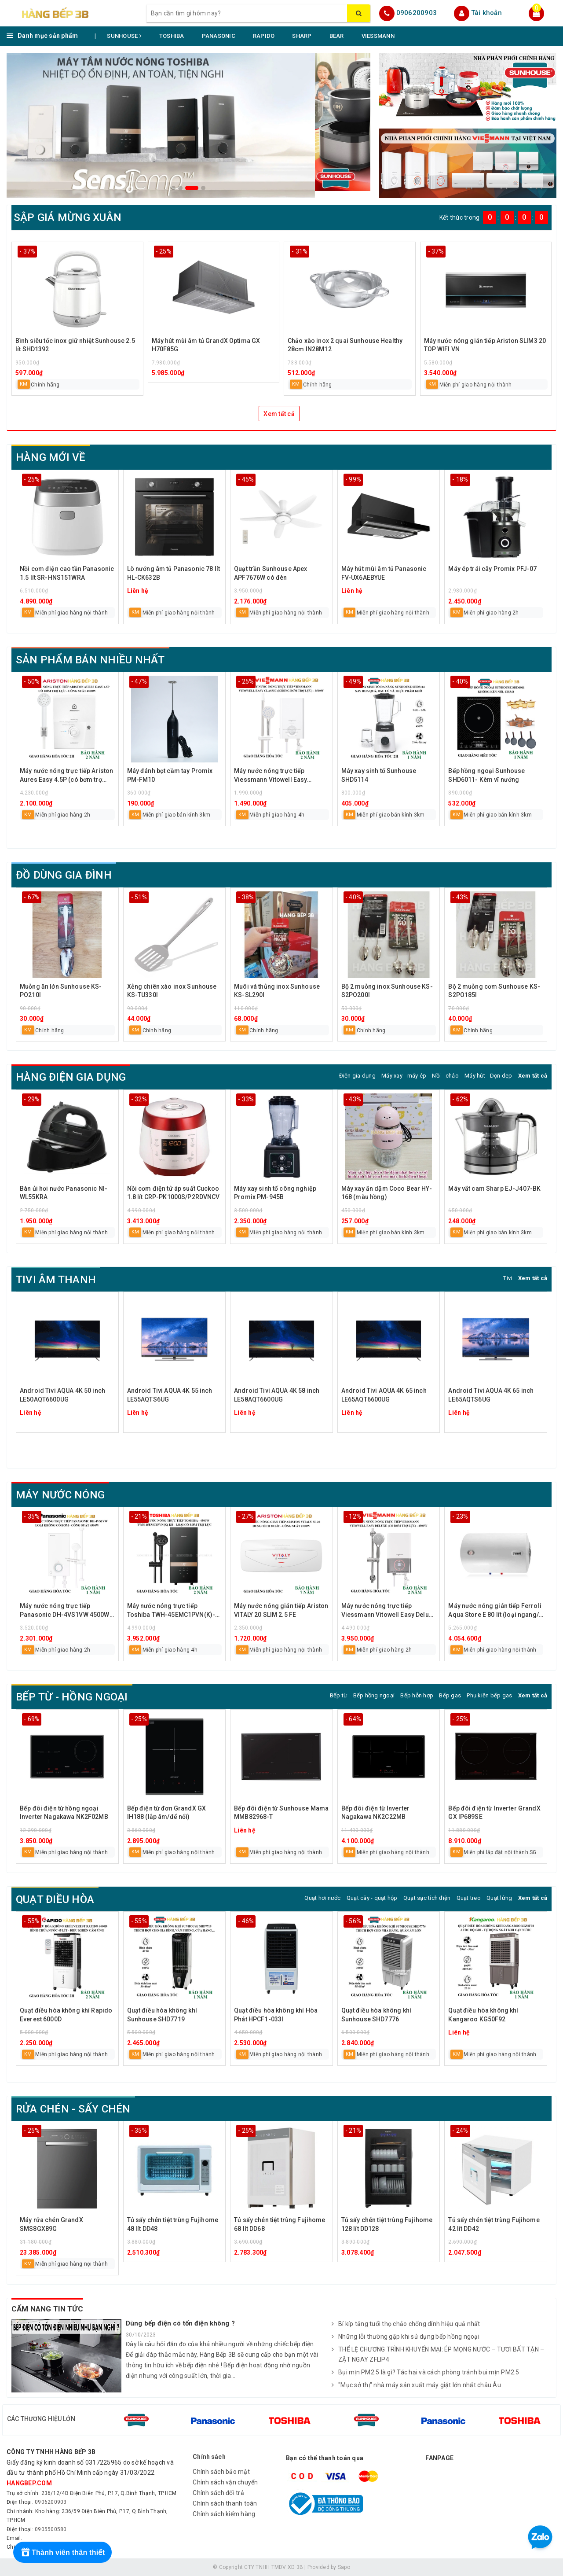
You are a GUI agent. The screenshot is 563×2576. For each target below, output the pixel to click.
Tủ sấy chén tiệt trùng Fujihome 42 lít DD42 (493, 2224)
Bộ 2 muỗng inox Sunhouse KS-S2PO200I (387, 991)
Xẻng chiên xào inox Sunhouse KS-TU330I (172, 991)
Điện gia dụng (357, 1075)
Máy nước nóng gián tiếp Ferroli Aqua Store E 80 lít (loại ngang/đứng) (494, 1610)
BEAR (336, 36)
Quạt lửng (499, 1898)
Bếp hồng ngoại (374, 1695)
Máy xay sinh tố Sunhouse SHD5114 (378, 775)
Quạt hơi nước (322, 1898)
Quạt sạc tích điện (427, 1898)
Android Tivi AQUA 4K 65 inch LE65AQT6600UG (384, 1395)
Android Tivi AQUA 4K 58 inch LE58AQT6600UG (276, 1395)
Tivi (507, 1278)
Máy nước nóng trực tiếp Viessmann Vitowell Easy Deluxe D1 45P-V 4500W (388, 1610)
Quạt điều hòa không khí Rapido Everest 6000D (66, 2015)
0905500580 (51, 2529)
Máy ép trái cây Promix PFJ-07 (492, 568)
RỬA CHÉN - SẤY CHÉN (73, 2109)
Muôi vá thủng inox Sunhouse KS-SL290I (277, 991)
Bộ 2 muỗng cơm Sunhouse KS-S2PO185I (494, 991)
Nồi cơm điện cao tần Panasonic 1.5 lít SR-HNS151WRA (67, 573)
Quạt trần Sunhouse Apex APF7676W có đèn (270, 573)
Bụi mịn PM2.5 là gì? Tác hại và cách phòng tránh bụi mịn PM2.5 (425, 2372)
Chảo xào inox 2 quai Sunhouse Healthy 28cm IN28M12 (345, 345)
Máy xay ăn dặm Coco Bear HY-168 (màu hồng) (386, 1193)
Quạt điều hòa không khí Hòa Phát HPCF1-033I (276, 2015)
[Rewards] (62, 2552)
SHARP (301, 36)
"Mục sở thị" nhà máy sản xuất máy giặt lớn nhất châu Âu (416, 2385)
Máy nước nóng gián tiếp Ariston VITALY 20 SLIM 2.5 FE (281, 1610)
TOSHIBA (171, 36)
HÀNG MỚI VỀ (51, 457)
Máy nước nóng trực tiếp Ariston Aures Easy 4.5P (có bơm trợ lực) (66, 775)
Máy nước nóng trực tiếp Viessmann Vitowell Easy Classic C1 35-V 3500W (270, 775)
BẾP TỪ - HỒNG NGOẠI (72, 1697)
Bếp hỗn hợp (416, 1695)
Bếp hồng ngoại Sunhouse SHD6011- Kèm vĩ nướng (486, 775)
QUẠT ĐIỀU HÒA (55, 1899)
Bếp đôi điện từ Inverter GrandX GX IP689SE (494, 1813)
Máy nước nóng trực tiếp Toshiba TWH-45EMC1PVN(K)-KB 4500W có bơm (171, 1610)
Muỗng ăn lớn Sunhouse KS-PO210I (61, 991)
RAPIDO (264, 36)
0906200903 (416, 13)
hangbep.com (29, 2483)
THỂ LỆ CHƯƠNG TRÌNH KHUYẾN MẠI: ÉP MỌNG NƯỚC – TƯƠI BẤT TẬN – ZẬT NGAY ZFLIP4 (438, 2355)
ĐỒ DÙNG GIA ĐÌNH (64, 875)
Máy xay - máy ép (403, 1075)
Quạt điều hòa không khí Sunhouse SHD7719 (162, 2015)
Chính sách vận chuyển (225, 2482)
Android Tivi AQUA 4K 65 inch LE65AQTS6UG (491, 1395)
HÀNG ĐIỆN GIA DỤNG (71, 1077)
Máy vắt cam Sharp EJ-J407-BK (494, 1188)
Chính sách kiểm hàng (224, 2513)
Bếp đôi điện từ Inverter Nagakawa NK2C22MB (375, 1813)
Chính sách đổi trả (218, 2492)
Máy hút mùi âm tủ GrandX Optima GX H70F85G (206, 345)
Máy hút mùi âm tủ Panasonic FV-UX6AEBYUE (384, 573)
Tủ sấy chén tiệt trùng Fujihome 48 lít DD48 (172, 2224)
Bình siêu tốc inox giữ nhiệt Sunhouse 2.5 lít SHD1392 (75, 345)
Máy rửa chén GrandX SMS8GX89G (51, 2224)
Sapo (344, 2567)
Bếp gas (450, 1695)
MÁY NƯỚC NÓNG (60, 1495)
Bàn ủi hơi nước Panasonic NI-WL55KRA (63, 1193)
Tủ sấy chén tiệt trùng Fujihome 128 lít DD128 (386, 2224)
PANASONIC (218, 36)
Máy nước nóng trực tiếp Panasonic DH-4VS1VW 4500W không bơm (65, 1610)
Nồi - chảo (445, 1075)
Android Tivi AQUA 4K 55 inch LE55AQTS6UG (169, 1395)
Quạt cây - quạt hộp (372, 1898)
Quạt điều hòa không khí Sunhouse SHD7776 (376, 2015)
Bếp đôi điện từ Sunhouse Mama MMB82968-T (281, 1813)
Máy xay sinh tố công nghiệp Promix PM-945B (275, 1193)
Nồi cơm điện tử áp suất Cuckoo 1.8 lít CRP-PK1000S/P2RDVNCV (173, 1193)
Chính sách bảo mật (221, 2471)
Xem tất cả (279, 413)
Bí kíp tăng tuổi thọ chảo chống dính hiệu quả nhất (406, 2324)
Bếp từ (338, 1695)
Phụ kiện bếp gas (489, 1695)
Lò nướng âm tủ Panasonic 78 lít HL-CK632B (173, 573)
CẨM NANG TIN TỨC (47, 2308)
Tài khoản (486, 13)
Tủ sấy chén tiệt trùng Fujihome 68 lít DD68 (279, 2224)
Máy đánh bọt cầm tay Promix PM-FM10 (170, 775)
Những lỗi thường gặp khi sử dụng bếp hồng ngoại (405, 2337)
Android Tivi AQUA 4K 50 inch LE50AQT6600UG (62, 1395)
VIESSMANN (378, 36)
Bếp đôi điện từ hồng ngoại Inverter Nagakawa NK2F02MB (64, 1813)
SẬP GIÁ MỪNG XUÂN (67, 217)
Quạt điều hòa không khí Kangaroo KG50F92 (483, 2015)
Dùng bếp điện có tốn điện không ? (180, 2323)
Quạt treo (469, 1898)
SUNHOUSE (124, 36)
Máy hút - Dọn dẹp (488, 1075)
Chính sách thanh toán (225, 2503)
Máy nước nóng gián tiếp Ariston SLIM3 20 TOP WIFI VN (485, 345)
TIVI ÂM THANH (56, 1279)
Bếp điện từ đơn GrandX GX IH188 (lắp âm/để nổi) (166, 1813)
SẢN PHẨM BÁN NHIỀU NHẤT (90, 660)
